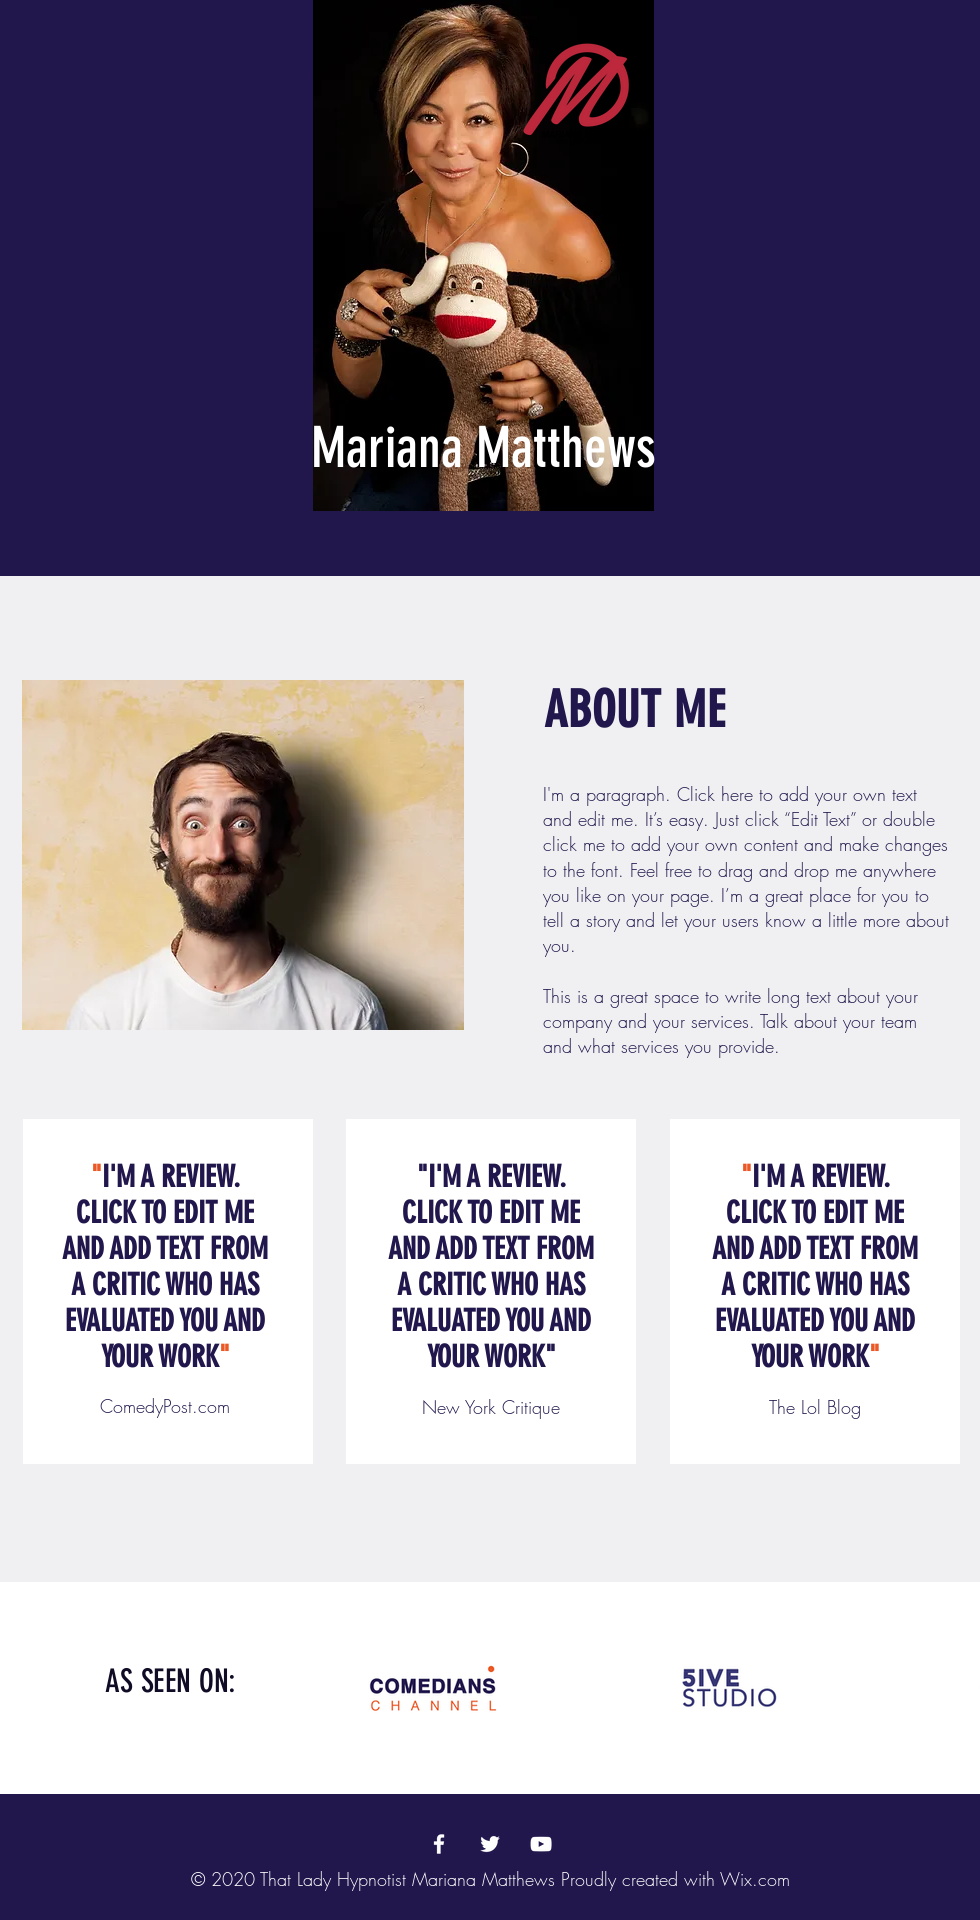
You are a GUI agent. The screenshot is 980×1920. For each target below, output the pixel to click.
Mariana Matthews (483, 448)
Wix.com (755, 1879)
